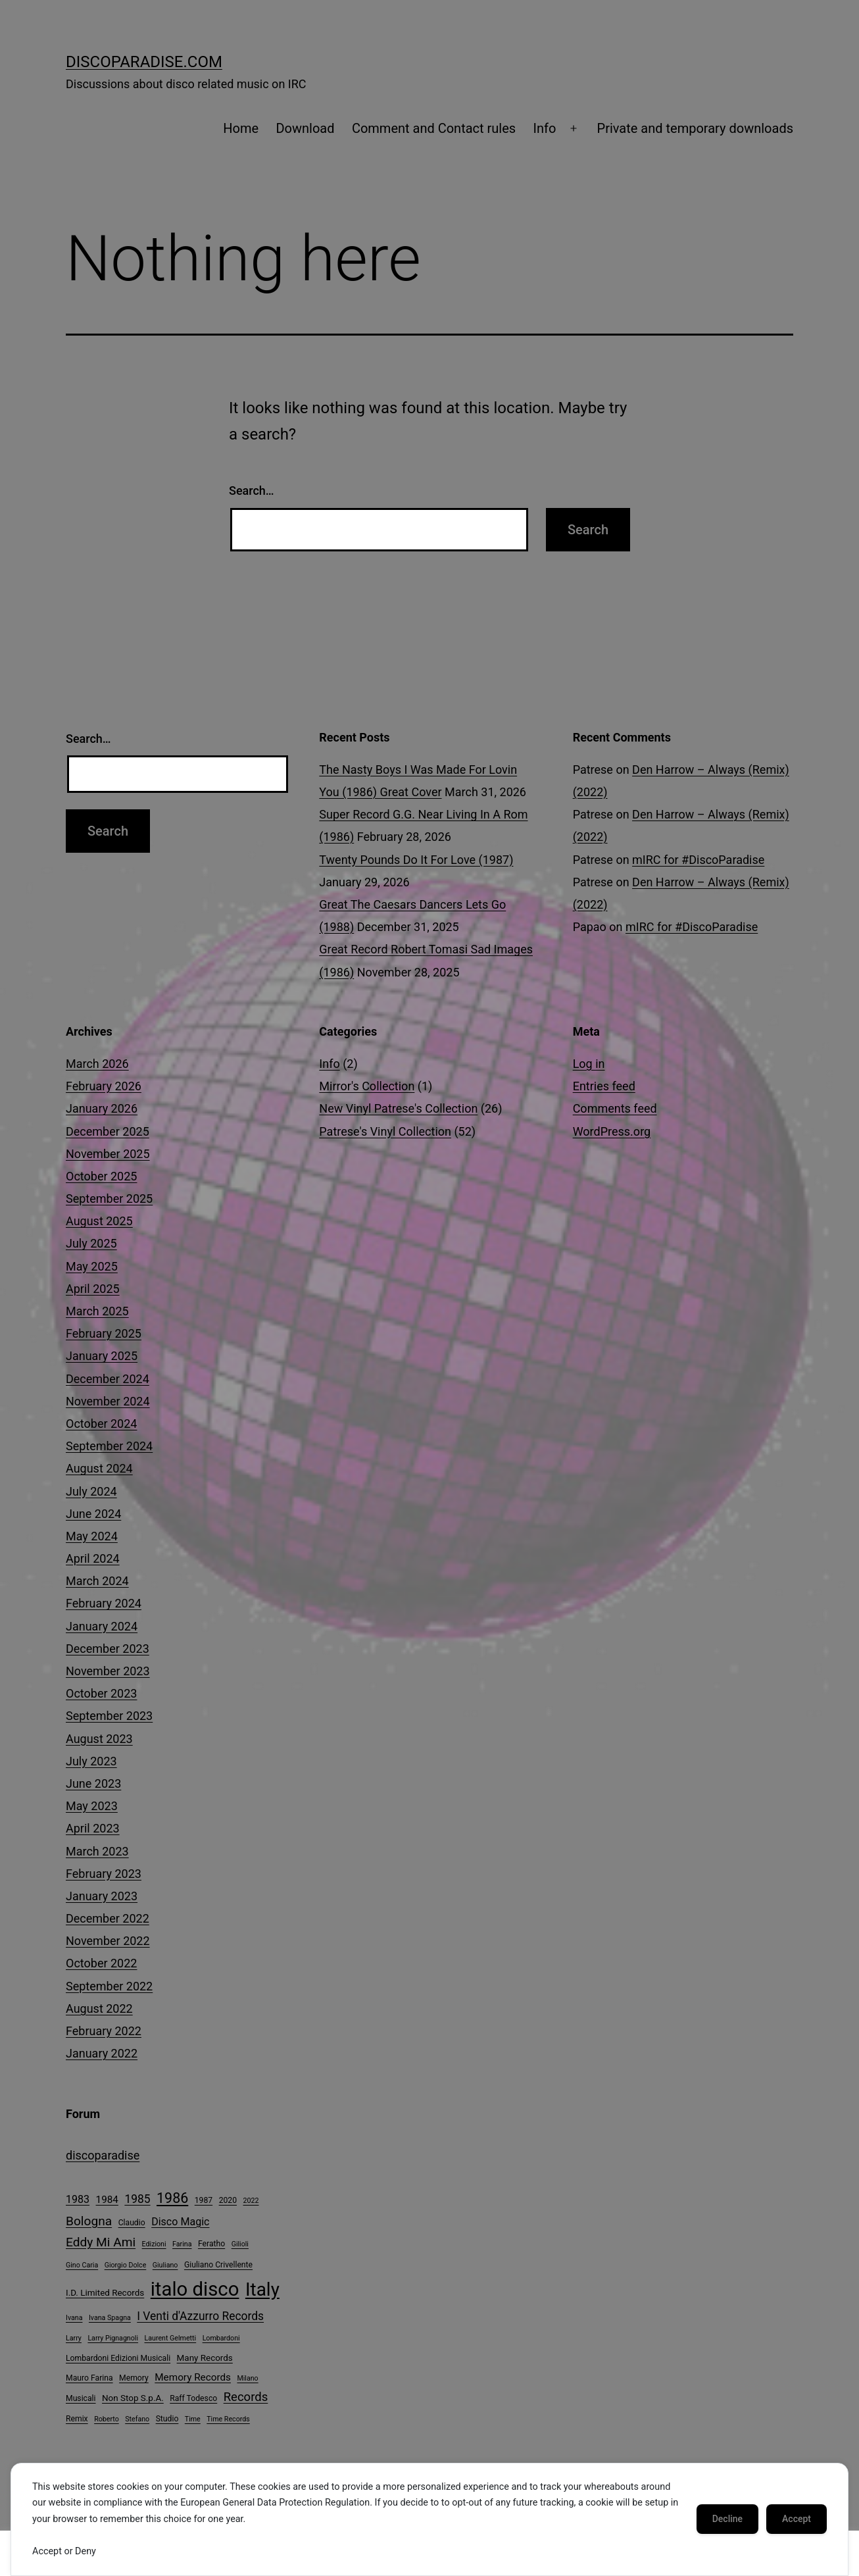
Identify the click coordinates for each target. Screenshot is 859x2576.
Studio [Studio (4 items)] (167, 2418)
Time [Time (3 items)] (193, 2419)
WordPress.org (612, 1131)
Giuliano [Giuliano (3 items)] (165, 2265)
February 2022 (103, 2031)
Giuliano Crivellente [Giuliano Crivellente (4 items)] (218, 2264)
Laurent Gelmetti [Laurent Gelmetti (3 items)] (171, 2338)
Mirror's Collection (366, 1086)
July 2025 (91, 1243)
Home (240, 128)
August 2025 (99, 1221)
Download (305, 128)
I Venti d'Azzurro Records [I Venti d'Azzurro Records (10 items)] (200, 2316)
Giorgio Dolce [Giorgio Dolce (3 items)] (126, 2265)
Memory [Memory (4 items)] (134, 2378)
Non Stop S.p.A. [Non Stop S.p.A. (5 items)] (133, 2398)
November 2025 (108, 1154)
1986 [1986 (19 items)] (172, 2198)
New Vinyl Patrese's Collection (398, 1108)
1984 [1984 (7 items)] (107, 2200)
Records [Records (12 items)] (246, 2397)
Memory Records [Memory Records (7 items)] (193, 2377)
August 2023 (99, 1739)
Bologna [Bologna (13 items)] (89, 2221)
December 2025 (107, 1131)
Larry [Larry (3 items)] (74, 2338)
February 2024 (103, 1603)
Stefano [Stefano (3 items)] (137, 2419)
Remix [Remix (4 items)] (77, 2418)
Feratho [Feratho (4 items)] (211, 2243)
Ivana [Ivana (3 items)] (74, 2317)
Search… (251, 490)
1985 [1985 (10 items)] (137, 2199)
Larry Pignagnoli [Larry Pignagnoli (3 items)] (112, 2338)
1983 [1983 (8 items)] (77, 2199)
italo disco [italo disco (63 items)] (195, 2289)
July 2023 (91, 1761)
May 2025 (92, 1266)
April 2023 (93, 1828)
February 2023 (103, 1874)
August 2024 (99, 1468)
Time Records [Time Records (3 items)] (228, 2419)
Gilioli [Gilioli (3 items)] (240, 2244)
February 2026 (103, 1086)
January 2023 (101, 1896)
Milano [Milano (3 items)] (247, 2378)
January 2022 (101, 2053)
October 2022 (101, 1963)
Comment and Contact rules (434, 128)
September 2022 (109, 1986)
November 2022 (108, 1941)
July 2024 (91, 1491)
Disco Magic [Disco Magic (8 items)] (180, 2221)
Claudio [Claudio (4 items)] (131, 2222)
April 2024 (93, 1558)
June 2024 (93, 1514)
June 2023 (93, 1783)
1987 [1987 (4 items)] (203, 2200)
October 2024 (101, 1423)
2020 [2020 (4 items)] (228, 2200)
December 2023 (107, 1648)
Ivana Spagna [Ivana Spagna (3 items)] (110, 2317)
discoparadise (102, 2155)
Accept (796, 2518)
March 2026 (97, 1064)
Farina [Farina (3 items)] (181, 2244)
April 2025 (93, 1289)
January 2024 (101, 1626)
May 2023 (92, 1806)
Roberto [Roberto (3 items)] (106, 2419)
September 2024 (109, 1446)
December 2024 (107, 1379)
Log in (589, 1064)
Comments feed (615, 1108)
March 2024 (97, 1581)
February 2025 (103, 1333)
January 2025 (101, 1356)
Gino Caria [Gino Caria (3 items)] (82, 2265)
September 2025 (109, 1198)
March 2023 (97, 1851)
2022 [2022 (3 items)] (251, 2200)
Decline (727, 2518)
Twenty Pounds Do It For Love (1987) (416, 860)
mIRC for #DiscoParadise (698, 860)
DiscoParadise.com (144, 62)
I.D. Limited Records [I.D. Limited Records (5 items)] (105, 2293)
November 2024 (108, 1401)
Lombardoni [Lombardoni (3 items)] (221, 2338)
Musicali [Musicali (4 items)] (81, 2398)
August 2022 (99, 2008)
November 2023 (108, 1671)
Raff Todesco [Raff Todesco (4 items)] (193, 2398)
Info (544, 128)
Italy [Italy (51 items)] (262, 2289)
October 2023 (101, 1693)
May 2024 (92, 1536)
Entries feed (604, 1086)
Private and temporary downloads (695, 128)
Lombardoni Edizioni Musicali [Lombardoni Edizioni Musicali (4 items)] (118, 2358)
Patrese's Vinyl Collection (385, 1131)
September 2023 (109, 1716)
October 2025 (101, 1176)
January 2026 (101, 1108)
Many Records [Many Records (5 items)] (205, 2358)
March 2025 (97, 1311)
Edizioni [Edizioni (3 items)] (154, 2244)
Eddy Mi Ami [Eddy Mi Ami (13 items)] (100, 2242)
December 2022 (107, 1918)
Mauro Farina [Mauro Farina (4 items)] (89, 2378)
